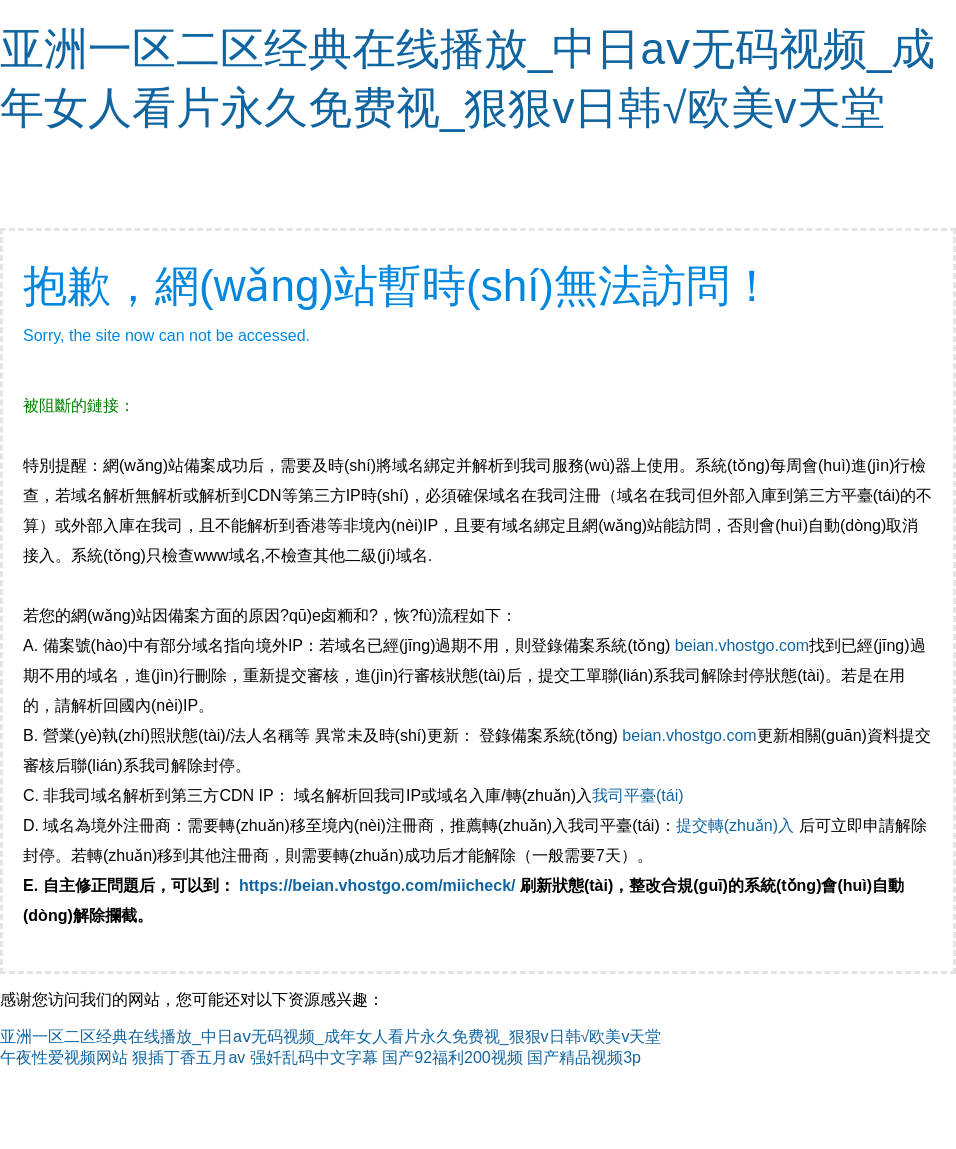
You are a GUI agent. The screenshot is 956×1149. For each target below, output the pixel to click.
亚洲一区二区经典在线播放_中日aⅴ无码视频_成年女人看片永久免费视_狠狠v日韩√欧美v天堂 (330, 1036)
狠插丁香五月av (188, 1057)
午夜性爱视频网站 (64, 1057)
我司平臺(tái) (640, 795)
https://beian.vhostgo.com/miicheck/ (377, 885)
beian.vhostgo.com (742, 645)
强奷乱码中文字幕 (314, 1057)
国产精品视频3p (584, 1057)
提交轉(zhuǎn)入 (735, 825)
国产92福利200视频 (452, 1057)
